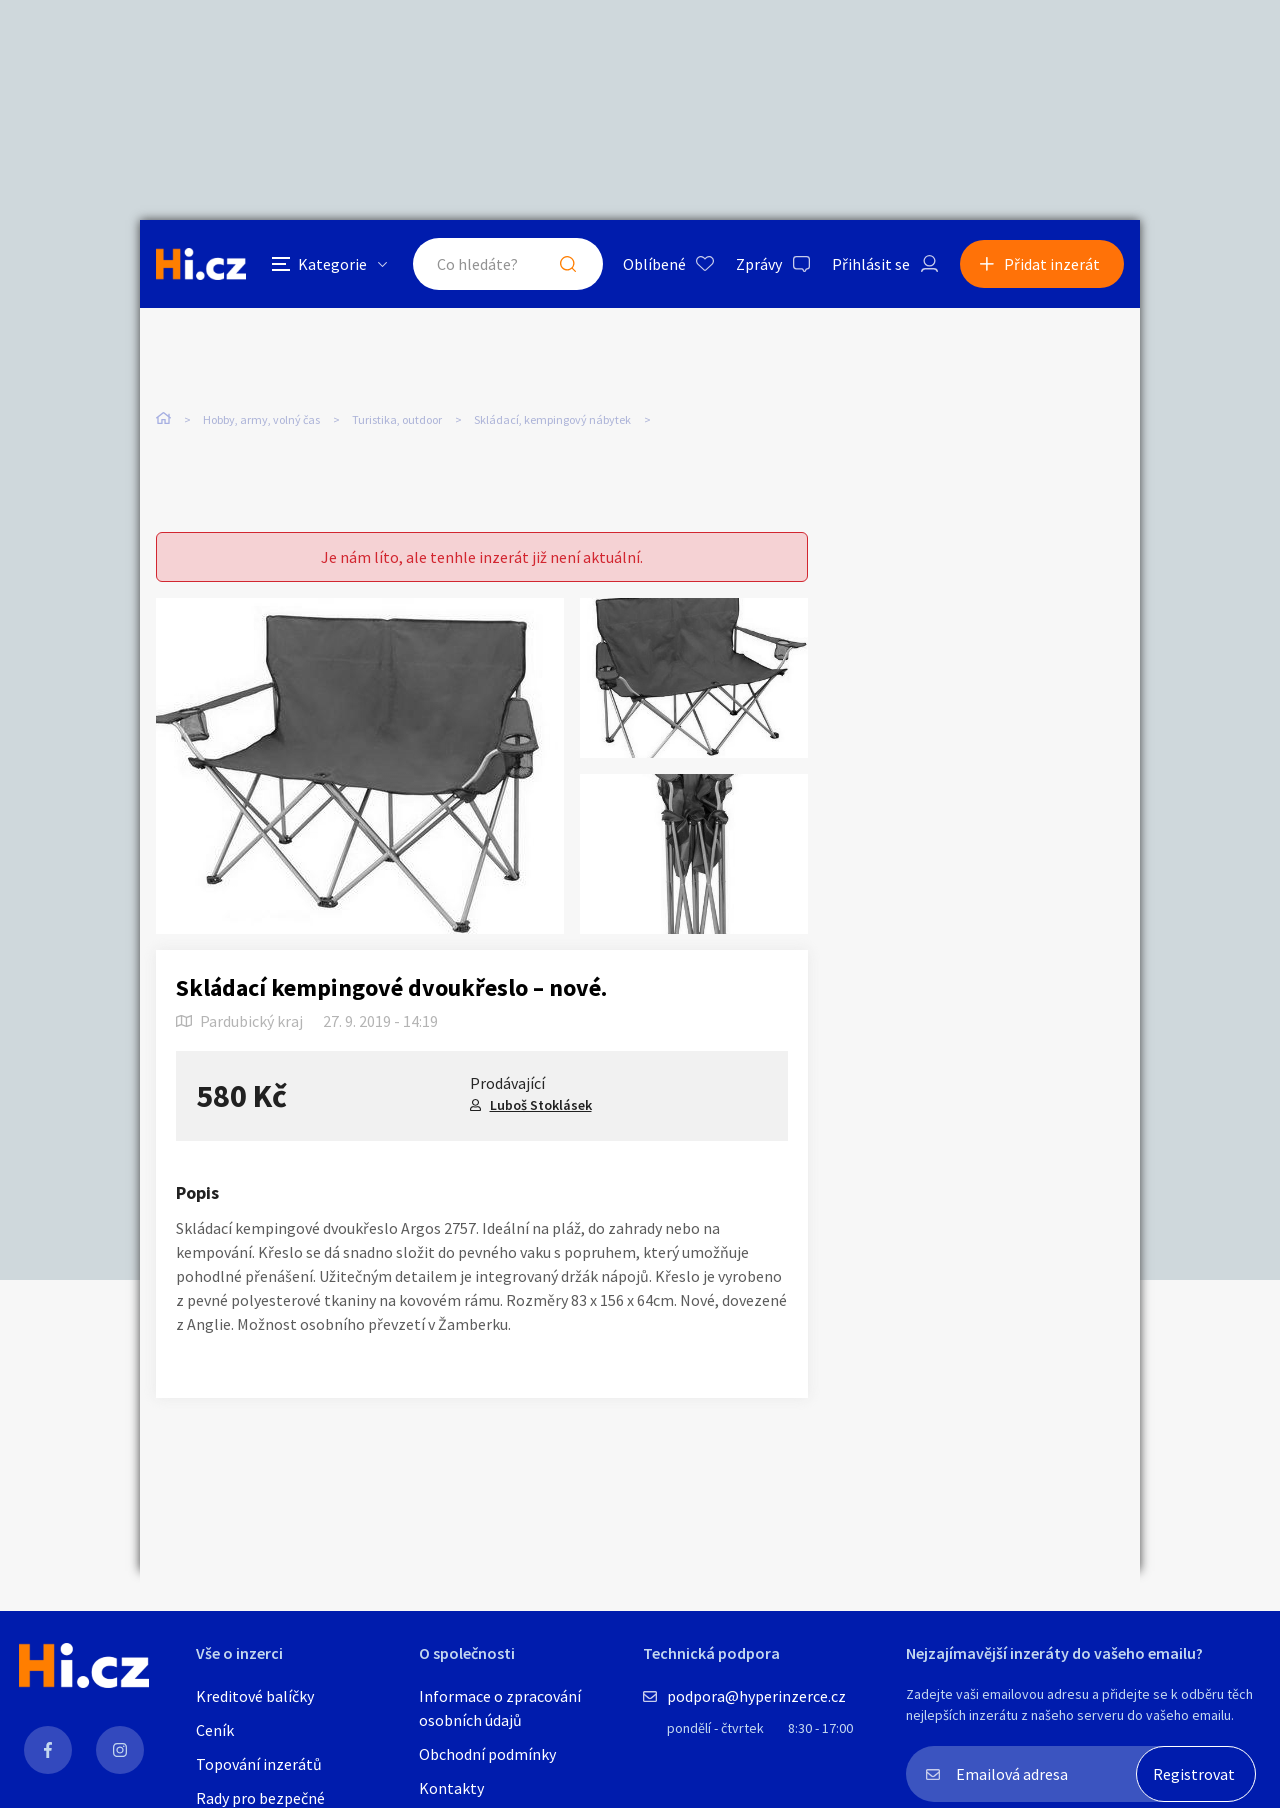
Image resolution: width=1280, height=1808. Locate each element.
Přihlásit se (871, 264)
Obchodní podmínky (487, 1754)
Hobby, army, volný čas (261, 419)
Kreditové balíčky (255, 1696)
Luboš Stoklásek (541, 1105)
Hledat (568, 264)
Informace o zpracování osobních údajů (500, 1708)
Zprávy (759, 264)
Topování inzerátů (259, 1764)
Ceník (215, 1730)
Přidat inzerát (1052, 264)
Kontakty (451, 1788)
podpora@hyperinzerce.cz (756, 1696)
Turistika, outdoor (397, 419)
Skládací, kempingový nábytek (552, 419)
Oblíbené (654, 264)
